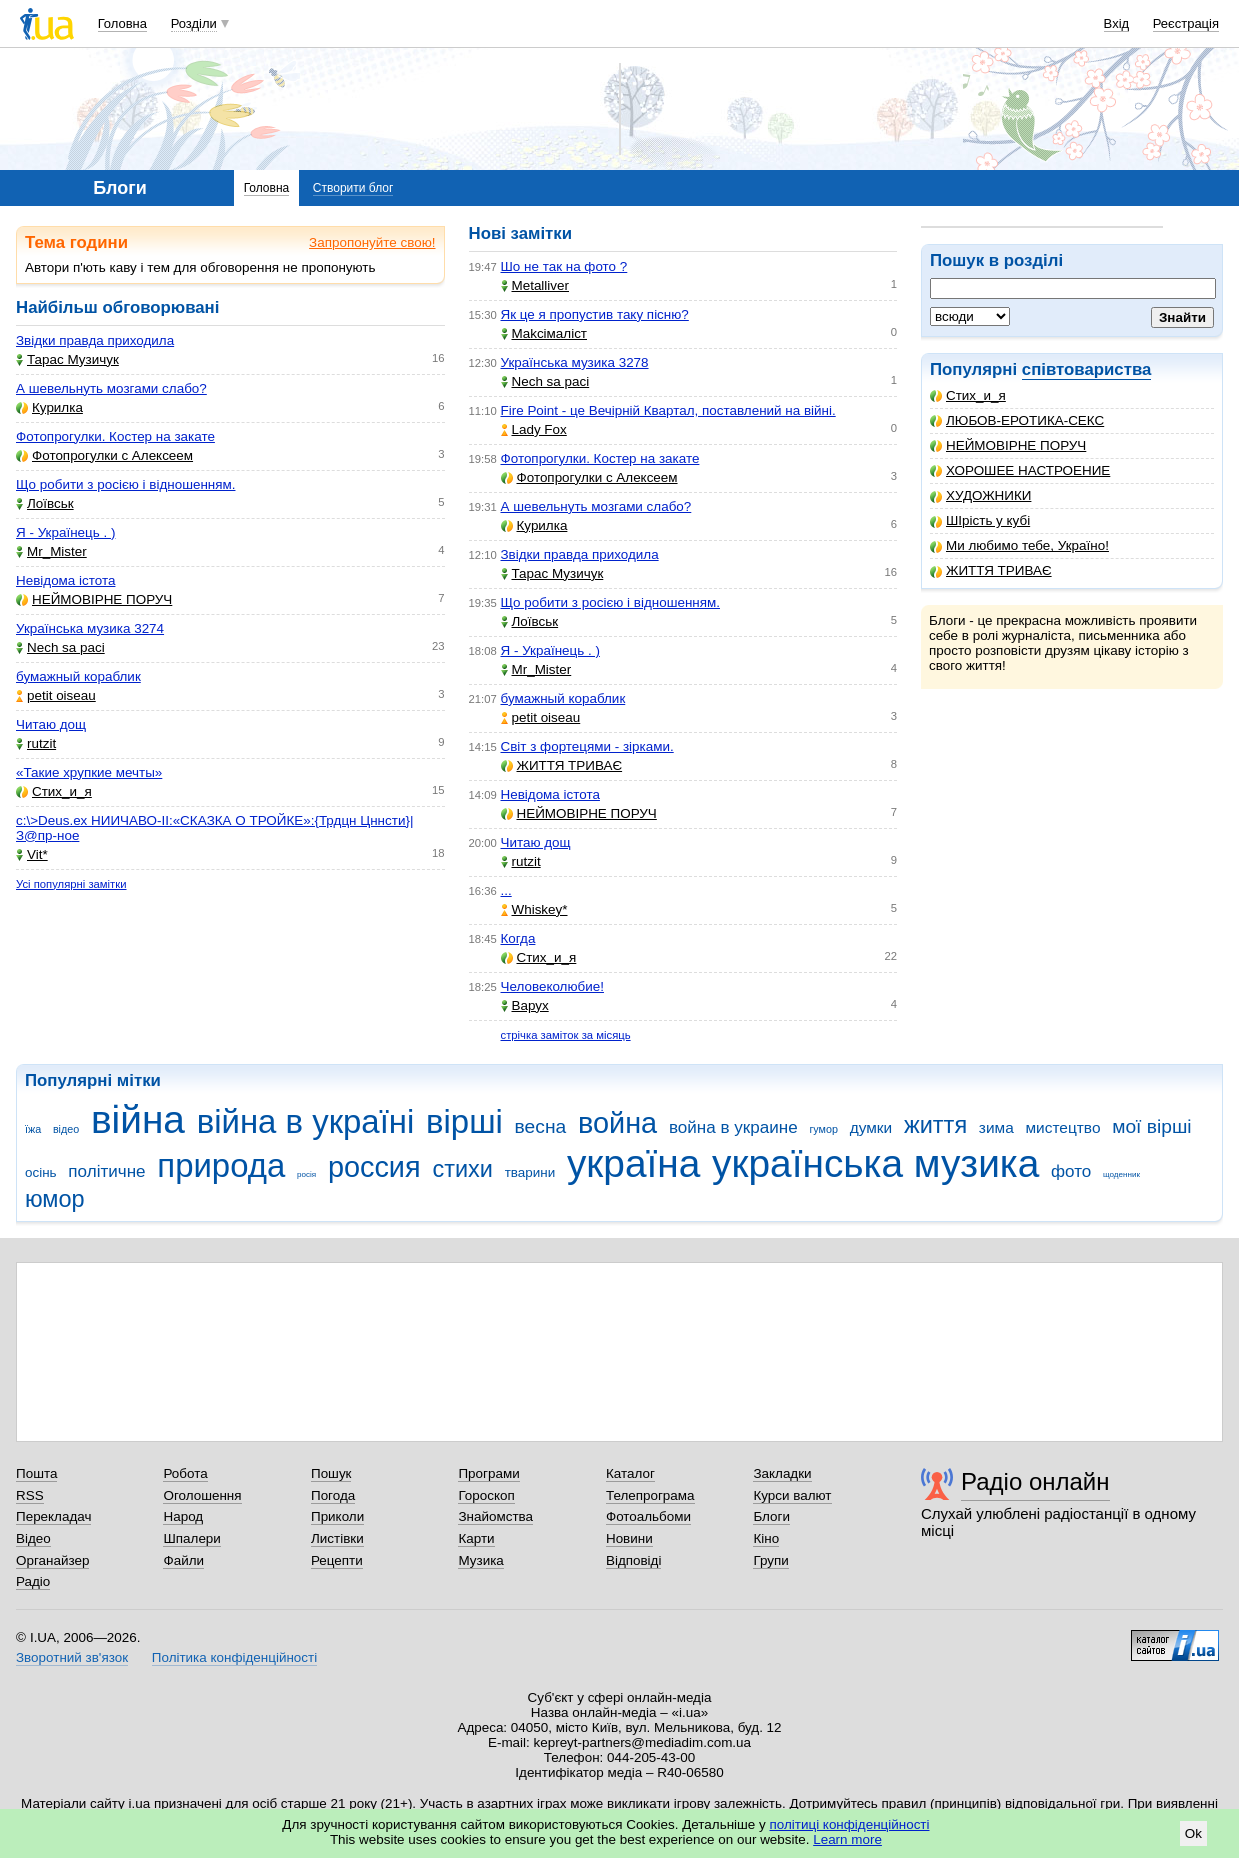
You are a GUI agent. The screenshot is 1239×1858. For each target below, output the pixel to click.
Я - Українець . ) (65, 532)
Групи (770, 1560)
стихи (462, 1169)
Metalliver (535, 285)
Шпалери (191, 1538)
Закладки (782, 1473)
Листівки (337, 1538)
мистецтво (1063, 1127)
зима (996, 1127)
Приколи (337, 1516)
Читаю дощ (51, 724)
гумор (823, 1129)
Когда (518, 938)
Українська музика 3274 (90, 628)
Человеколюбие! (552, 986)
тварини (530, 1172)
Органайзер (52, 1560)
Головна (122, 23)
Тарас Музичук (67, 359)
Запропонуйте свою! (372, 242)
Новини (629, 1538)
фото (1071, 1171)
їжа (33, 1129)
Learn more (847, 1839)
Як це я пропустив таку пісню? (595, 314)
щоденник (1121, 1174)
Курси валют (792, 1495)
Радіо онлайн (1035, 1481)
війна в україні (306, 1121)
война (617, 1123)
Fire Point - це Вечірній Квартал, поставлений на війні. (668, 410)
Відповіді (634, 1560)
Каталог (630, 1473)
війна (138, 1119)
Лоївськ (45, 503)
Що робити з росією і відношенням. (125, 484)
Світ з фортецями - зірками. (587, 746)
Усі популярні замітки (71, 884)
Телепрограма (650, 1495)
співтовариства (1087, 369)
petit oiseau (56, 695)
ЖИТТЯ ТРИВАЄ (991, 570)
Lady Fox (534, 429)
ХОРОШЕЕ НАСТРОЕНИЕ (1020, 470)
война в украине (733, 1127)
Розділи (194, 23)
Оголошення (202, 1495)
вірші (464, 1121)
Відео (33, 1538)
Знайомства (495, 1516)
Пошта (36, 1473)
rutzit (36, 743)
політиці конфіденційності (850, 1824)
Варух (525, 1005)
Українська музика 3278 (575, 362)
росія (306, 1174)
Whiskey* (534, 909)
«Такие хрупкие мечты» (89, 772)
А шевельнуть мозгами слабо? (111, 388)
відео (66, 1129)
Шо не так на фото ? (564, 266)
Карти (476, 1538)
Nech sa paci (60, 647)
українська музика (875, 1163)
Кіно (766, 1538)
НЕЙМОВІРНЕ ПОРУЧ (1008, 445)
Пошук (331, 1473)
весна (541, 1126)
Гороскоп (486, 1495)
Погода (333, 1495)
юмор (55, 1199)
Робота (185, 1473)
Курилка (49, 407)
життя (935, 1125)
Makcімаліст (544, 333)
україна (633, 1163)
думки (871, 1127)
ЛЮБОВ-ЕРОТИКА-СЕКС (1017, 420)
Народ (183, 1516)
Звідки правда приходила (95, 340)
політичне (106, 1171)
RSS (30, 1495)
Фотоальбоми (648, 1516)
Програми (488, 1473)
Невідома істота (65, 580)
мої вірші (1151, 1126)
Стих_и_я (968, 395)
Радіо (33, 1581)
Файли (183, 1560)
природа (221, 1165)
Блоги (771, 1516)
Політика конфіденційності (234, 1657)
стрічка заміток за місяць (566, 1035)
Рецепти (337, 1560)
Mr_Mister (51, 551)
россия (374, 1167)
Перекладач (53, 1516)
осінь (41, 1172)
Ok (1193, 1833)
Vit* (32, 854)
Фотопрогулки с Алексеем (104, 455)
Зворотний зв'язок (72, 1657)
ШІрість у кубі (980, 520)
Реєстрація (1186, 23)
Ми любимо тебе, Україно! (1019, 545)
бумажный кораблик (78, 676)
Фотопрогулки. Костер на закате (115, 436)
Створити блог (353, 188)
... (506, 890)
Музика (480, 1560)
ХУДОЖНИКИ (980, 495)
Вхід (1117, 23)
